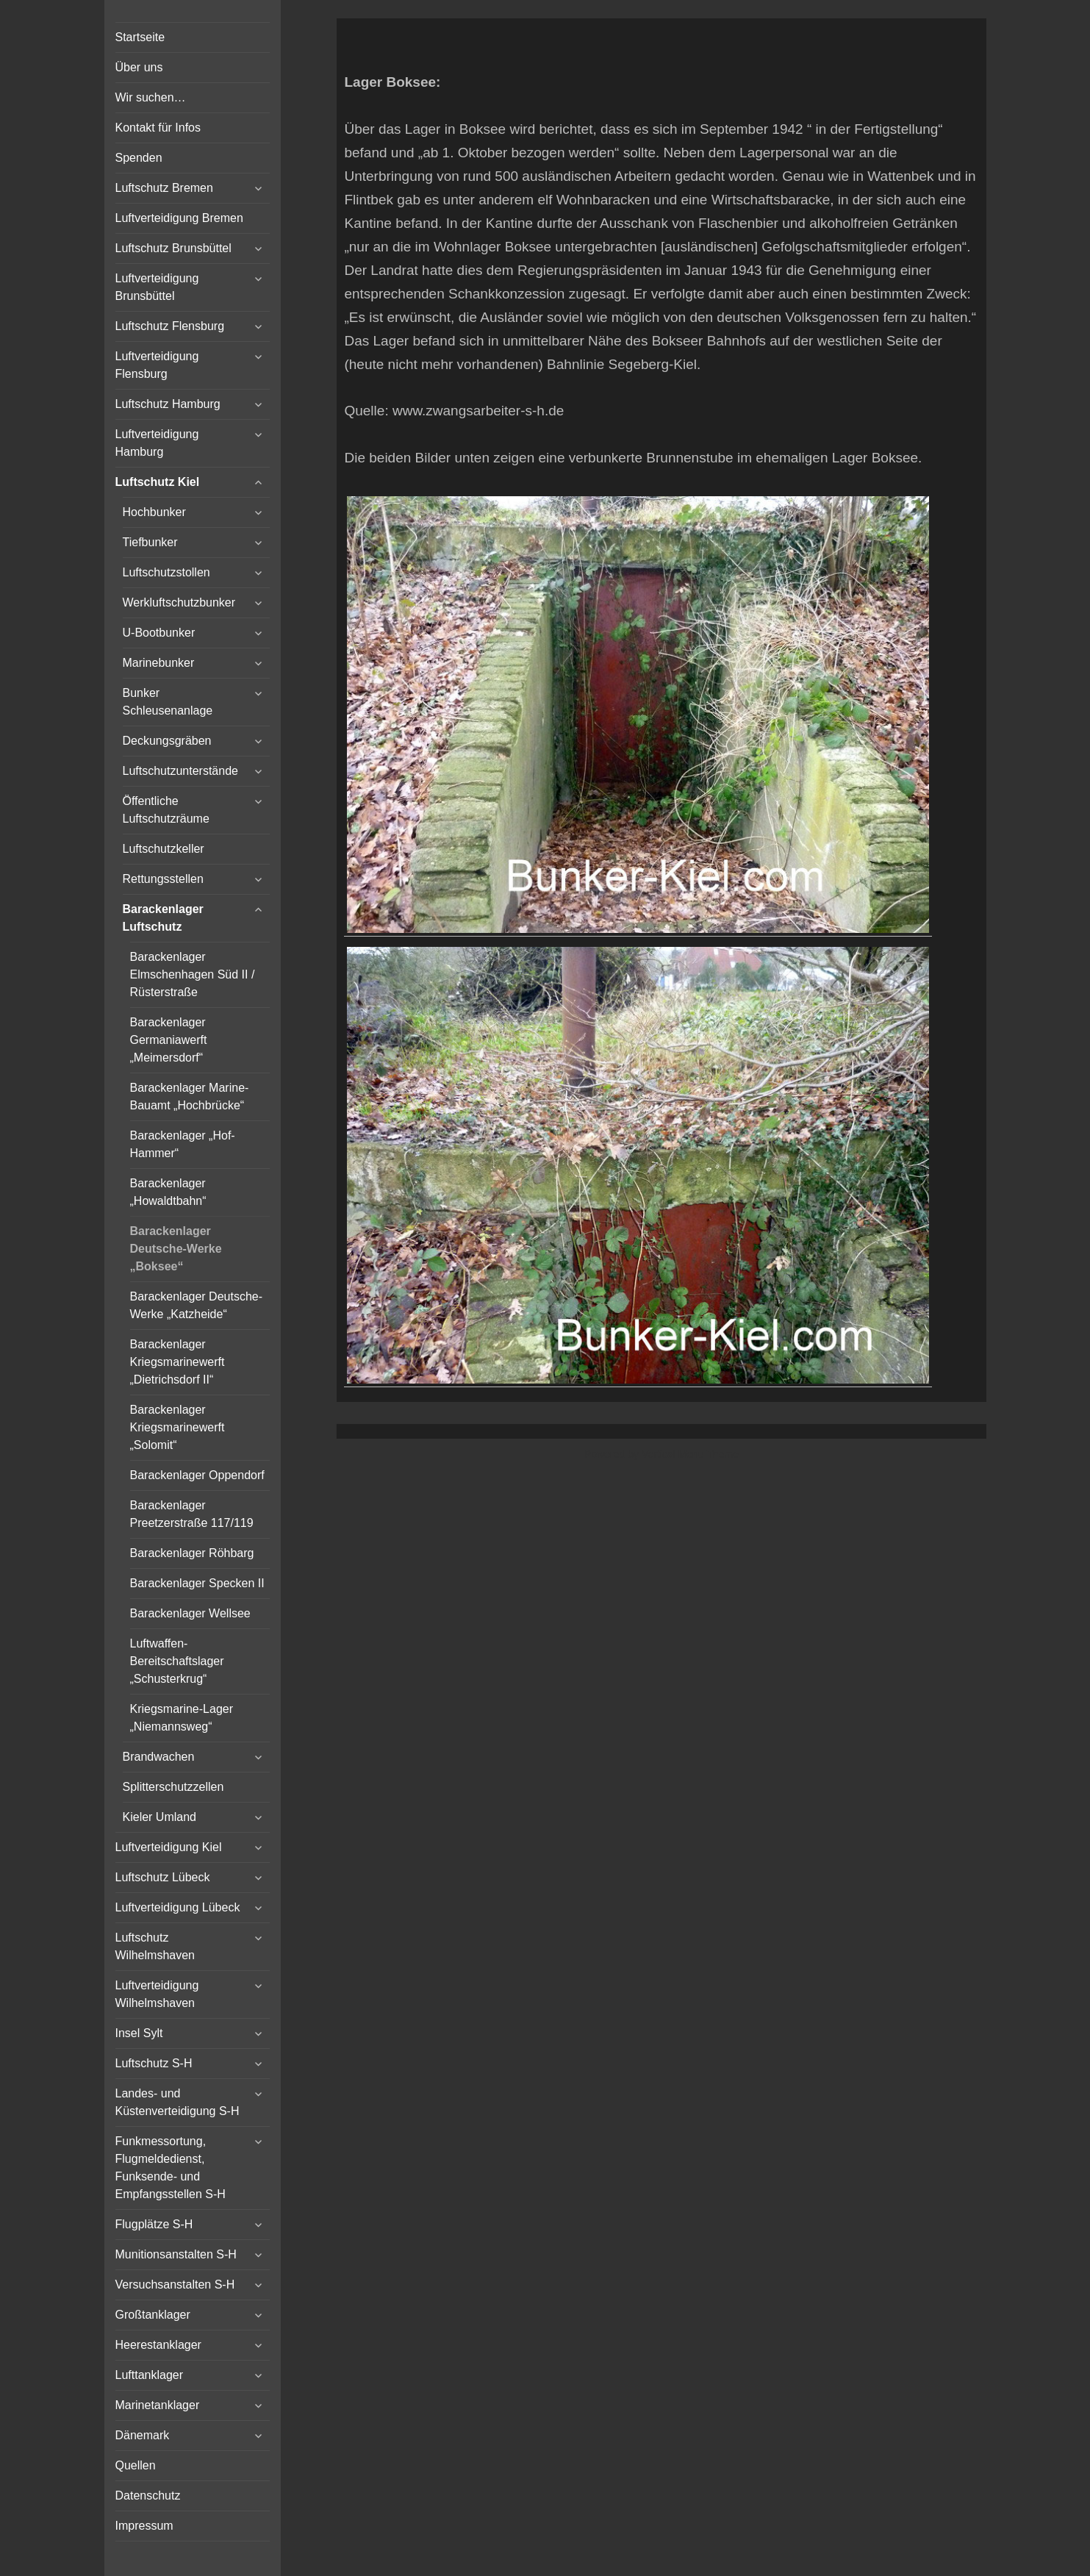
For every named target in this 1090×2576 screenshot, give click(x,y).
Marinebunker (159, 662)
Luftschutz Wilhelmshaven (155, 1946)
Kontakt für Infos (158, 127)
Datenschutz (148, 2495)
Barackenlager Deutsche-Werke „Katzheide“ (196, 1305)
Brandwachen (159, 1756)
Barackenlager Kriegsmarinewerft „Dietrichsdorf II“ (177, 1362)
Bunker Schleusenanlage (168, 702)
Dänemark (142, 2435)
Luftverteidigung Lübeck (177, 1907)
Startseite (140, 37)
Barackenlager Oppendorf (197, 1475)
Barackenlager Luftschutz (163, 918)
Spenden (138, 157)
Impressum (144, 2525)
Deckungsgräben (167, 740)
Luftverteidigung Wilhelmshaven (157, 1994)
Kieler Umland (159, 1817)
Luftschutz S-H (154, 2063)
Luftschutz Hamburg (167, 404)
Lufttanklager (149, 2375)
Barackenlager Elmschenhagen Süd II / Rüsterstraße (192, 974)
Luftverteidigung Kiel (168, 1847)
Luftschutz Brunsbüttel (173, 248)
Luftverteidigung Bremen (179, 218)
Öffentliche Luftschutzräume (166, 810)
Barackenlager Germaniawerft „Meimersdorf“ (168, 1040)
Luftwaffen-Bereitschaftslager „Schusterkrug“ (177, 1661)
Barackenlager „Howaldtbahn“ (168, 1192)
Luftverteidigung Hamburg (157, 443)
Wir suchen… (150, 97)
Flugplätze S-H (154, 2224)
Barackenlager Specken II (197, 1583)
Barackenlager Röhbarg (192, 1553)
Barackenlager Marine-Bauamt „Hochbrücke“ (189, 1096)
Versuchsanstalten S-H (175, 2284)
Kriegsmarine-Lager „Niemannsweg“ (182, 1718)
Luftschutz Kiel (157, 482)
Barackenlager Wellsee (190, 1613)
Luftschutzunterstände (180, 771)
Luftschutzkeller (163, 848)
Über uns (139, 67)
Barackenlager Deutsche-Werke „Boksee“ (176, 1249)
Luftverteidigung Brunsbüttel (157, 287)
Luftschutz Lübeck (162, 1877)
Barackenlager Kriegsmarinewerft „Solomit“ (177, 1427)
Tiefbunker (150, 542)
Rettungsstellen (163, 879)
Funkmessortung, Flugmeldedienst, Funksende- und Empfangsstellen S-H (170, 2167)
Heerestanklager (158, 2345)
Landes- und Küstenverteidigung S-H (177, 2102)
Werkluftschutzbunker (179, 602)
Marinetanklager (157, 2405)
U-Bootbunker (159, 632)
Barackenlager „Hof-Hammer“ (182, 1144)
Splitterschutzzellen (173, 1787)
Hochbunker (154, 512)
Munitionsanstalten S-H (176, 2254)
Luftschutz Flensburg (170, 326)
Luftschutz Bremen (164, 188)
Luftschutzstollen (166, 572)
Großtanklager (152, 2314)
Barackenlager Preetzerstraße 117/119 (192, 1514)
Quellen (135, 2465)
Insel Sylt (139, 2033)
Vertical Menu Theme (690, 1454)
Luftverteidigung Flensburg (157, 365)
